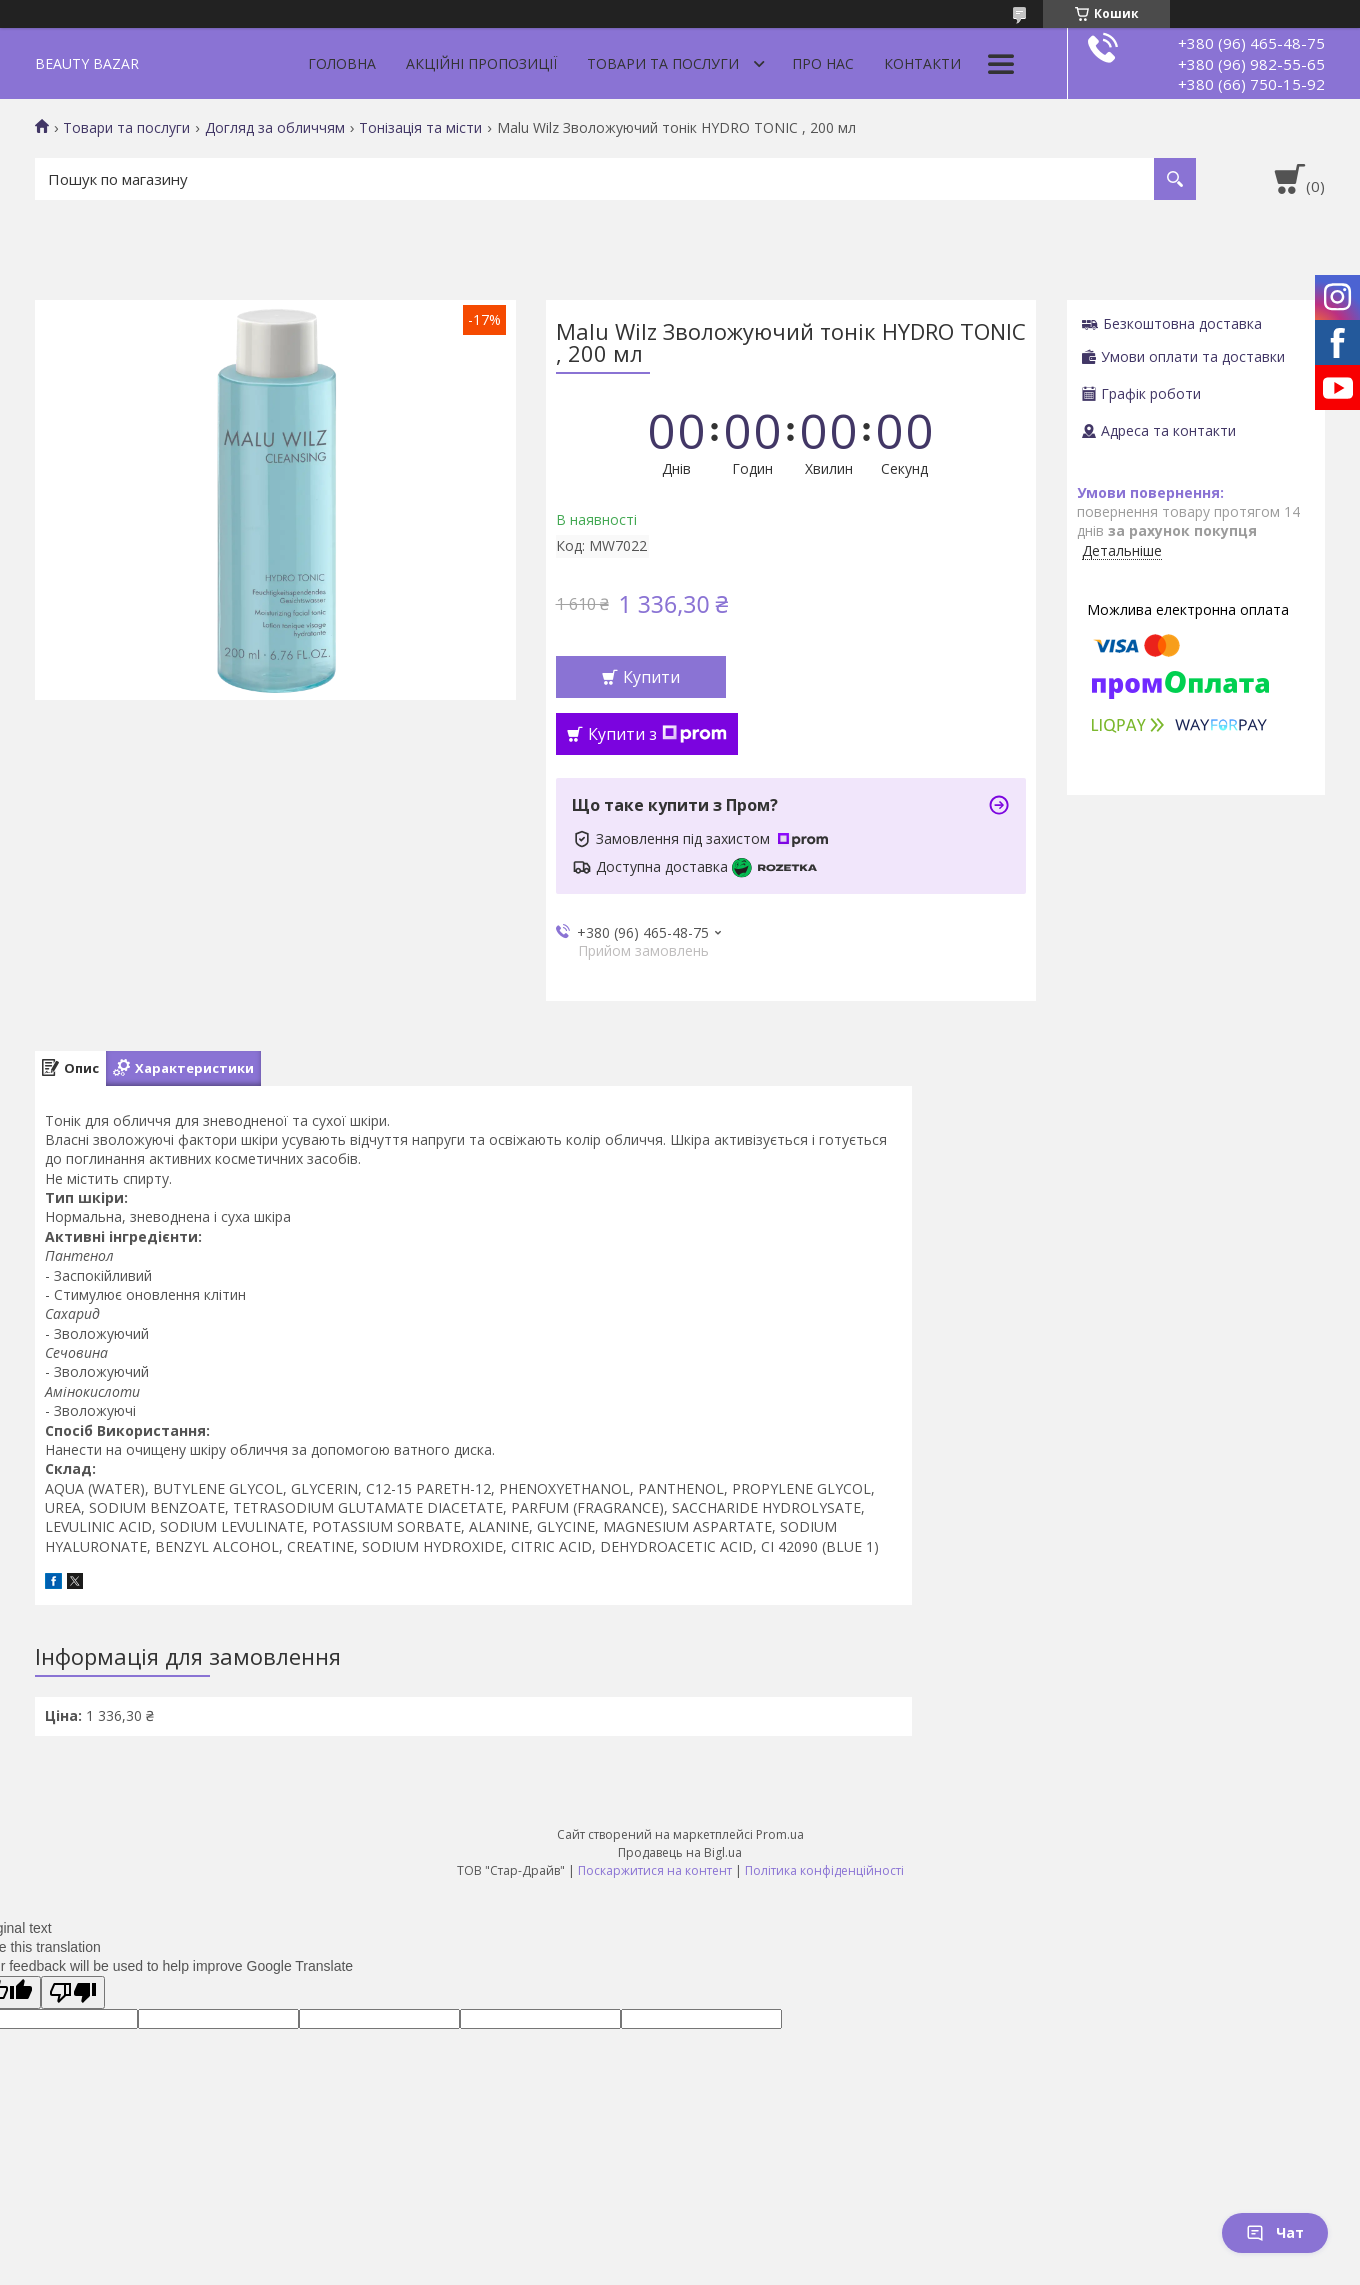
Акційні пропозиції (481, 63)
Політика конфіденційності (824, 1870)
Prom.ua (780, 1834)
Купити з (657, 734)
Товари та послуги (663, 63)
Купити (651, 677)
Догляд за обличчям (275, 128)
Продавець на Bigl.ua (680, 1852)
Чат (1275, 2232)
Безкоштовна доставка (1182, 323)
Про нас (823, 63)
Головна (342, 63)
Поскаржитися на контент (655, 1870)
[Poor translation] (73, 1992)
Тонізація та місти (420, 128)
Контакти (922, 63)
